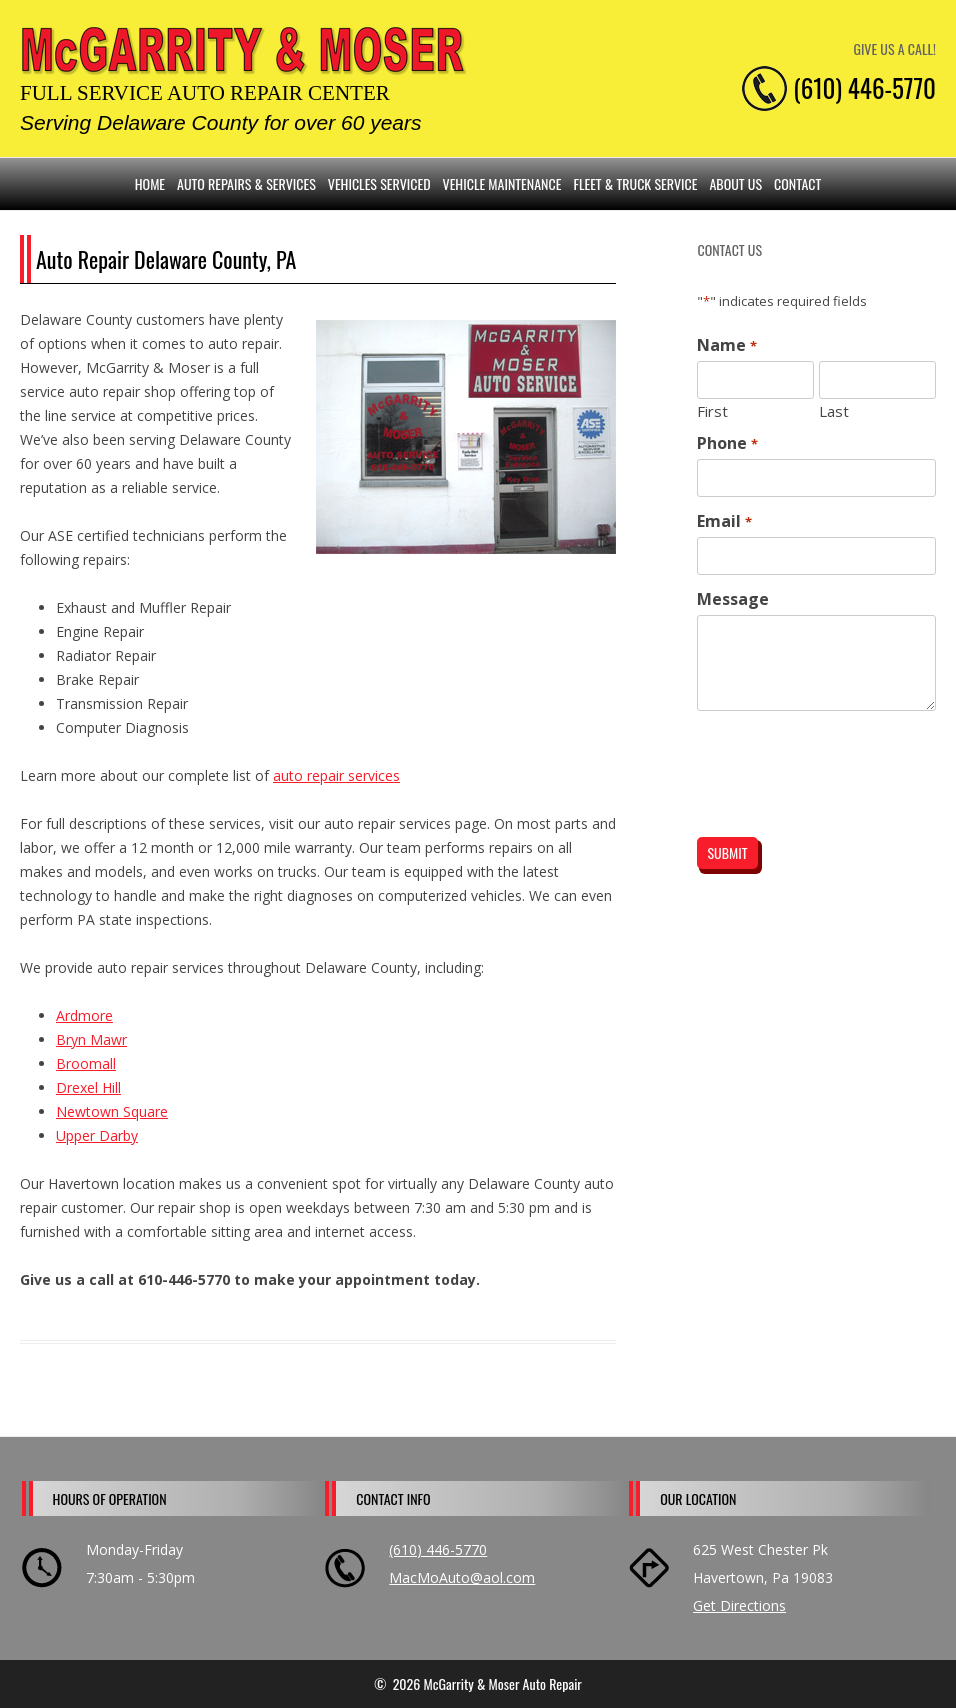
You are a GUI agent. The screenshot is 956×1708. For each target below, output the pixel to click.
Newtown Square (112, 1111)
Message (733, 599)
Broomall (86, 1063)
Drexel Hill (88, 1087)
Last (834, 410)
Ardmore (84, 1015)
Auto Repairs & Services (246, 183)
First (712, 410)
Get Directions (739, 1605)
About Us (735, 183)
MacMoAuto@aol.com (462, 1577)
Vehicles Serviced (379, 183)
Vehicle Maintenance (502, 183)
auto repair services (336, 775)
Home (150, 183)
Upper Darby (97, 1135)
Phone (727, 443)
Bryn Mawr (91, 1039)
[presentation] (818, 758)
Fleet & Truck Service (635, 183)
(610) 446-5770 (438, 1549)
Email (724, 521)
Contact (797, 183)
